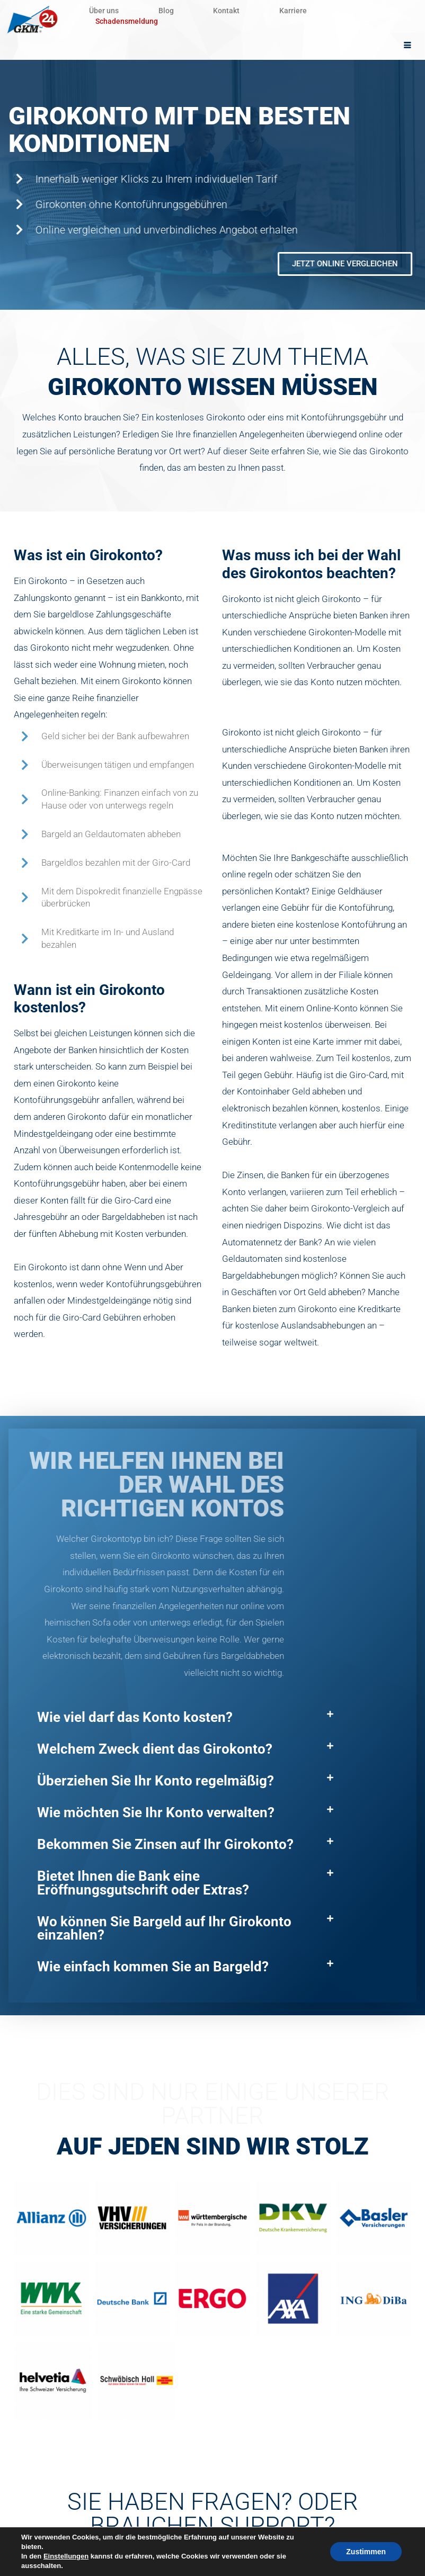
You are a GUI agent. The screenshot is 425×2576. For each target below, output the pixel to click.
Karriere (339, 10)
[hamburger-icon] (408, 46)
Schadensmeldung (126, 21)
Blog (185, 10)
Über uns (110, 10)
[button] (185, 1718)
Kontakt (259, 10)
